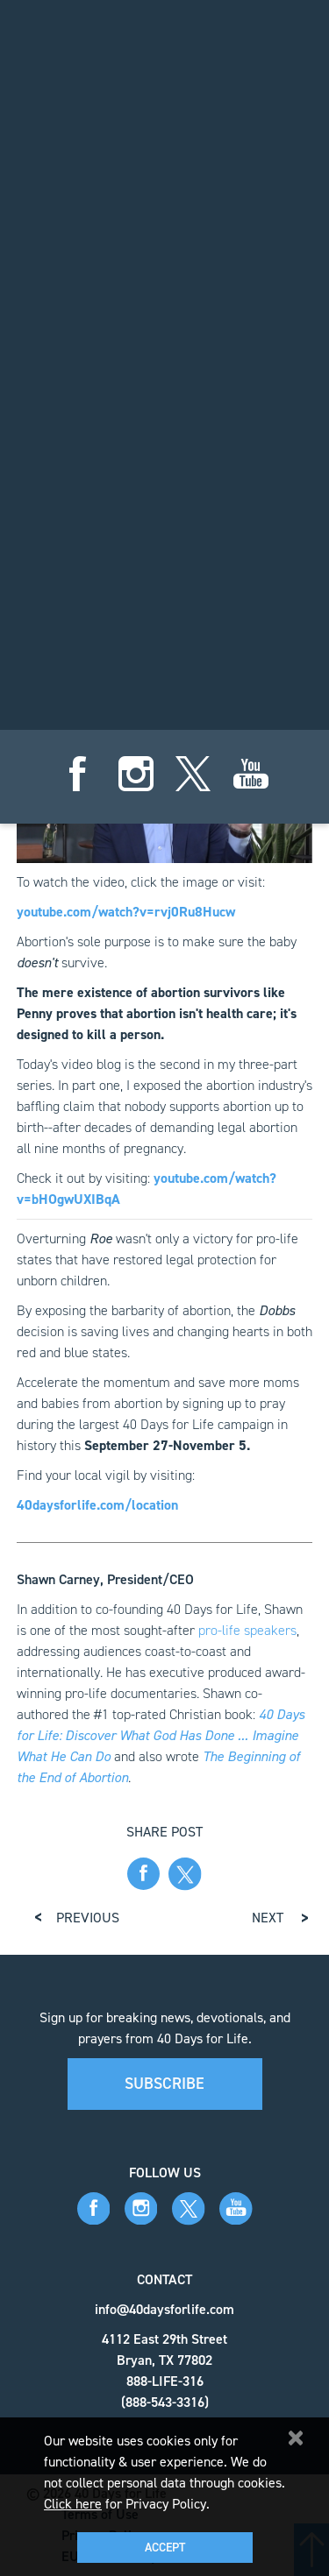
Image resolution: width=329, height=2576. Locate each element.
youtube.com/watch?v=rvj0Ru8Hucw (126, 911)
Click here (73, 2504)
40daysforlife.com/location (97, 1505)
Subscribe (164, 2083)
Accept (165, 2547)
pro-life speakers (247, 1630)
